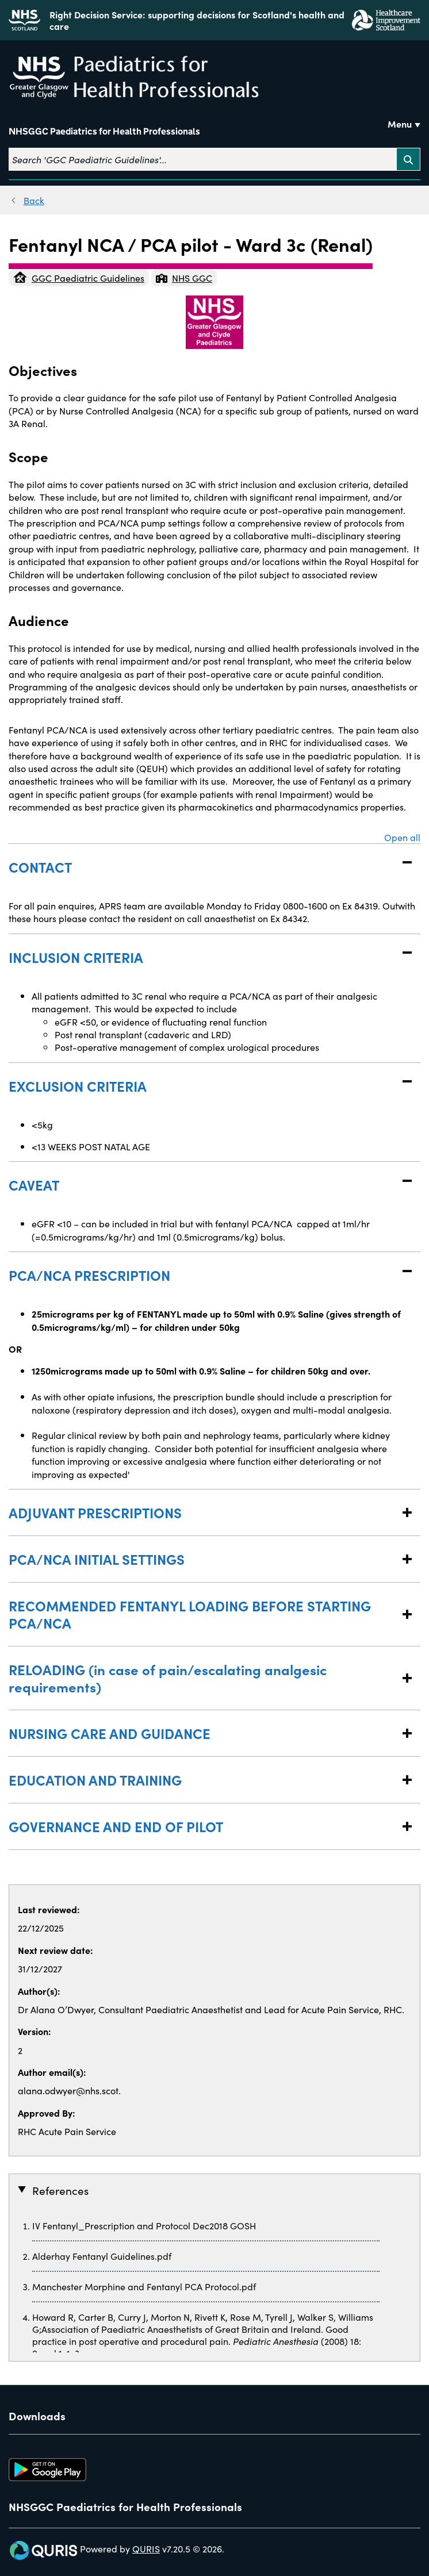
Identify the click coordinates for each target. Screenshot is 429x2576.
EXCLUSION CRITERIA (203, 1085)
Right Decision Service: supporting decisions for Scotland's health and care (196, 20)
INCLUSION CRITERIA (203, 956)
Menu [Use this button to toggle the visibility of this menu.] (400, 123)
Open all (402, 837)
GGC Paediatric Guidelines (78, 277)
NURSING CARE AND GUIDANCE (203, 1732)
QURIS (146, 2548)
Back (34, 200)
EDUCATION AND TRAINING (203, 1779)
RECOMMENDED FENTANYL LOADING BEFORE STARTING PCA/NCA (203, 1614)
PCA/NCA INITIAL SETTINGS (203, 1558)
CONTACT (203, 866)
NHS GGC (184, 277)
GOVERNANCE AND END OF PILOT (203, 1826)
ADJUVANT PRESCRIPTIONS (203, 1512)
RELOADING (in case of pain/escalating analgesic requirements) (203, 1678)
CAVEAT (203, 1184)
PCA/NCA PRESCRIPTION (203, 1274)
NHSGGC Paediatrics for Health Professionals (104, 131)
